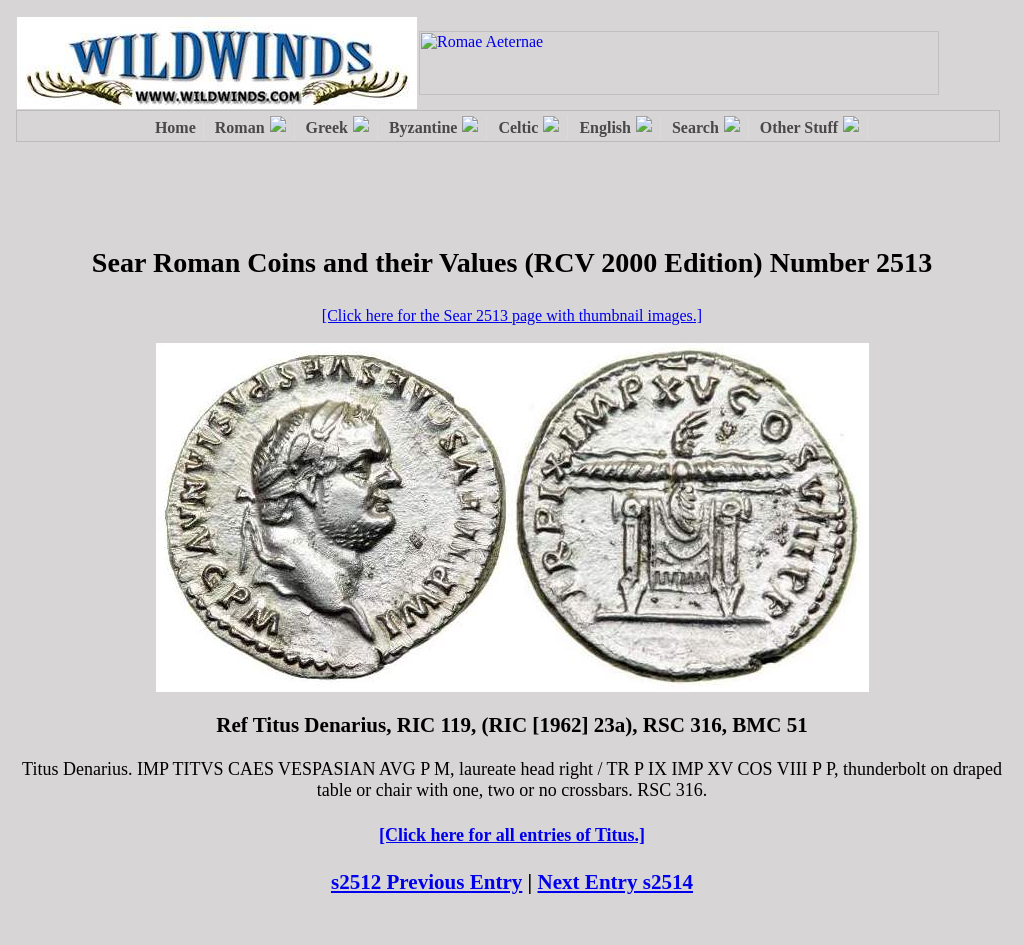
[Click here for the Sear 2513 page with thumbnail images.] (512, 315)
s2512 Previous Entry (426, 882)
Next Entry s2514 (616, 882)
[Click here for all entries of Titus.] (512, 835)
